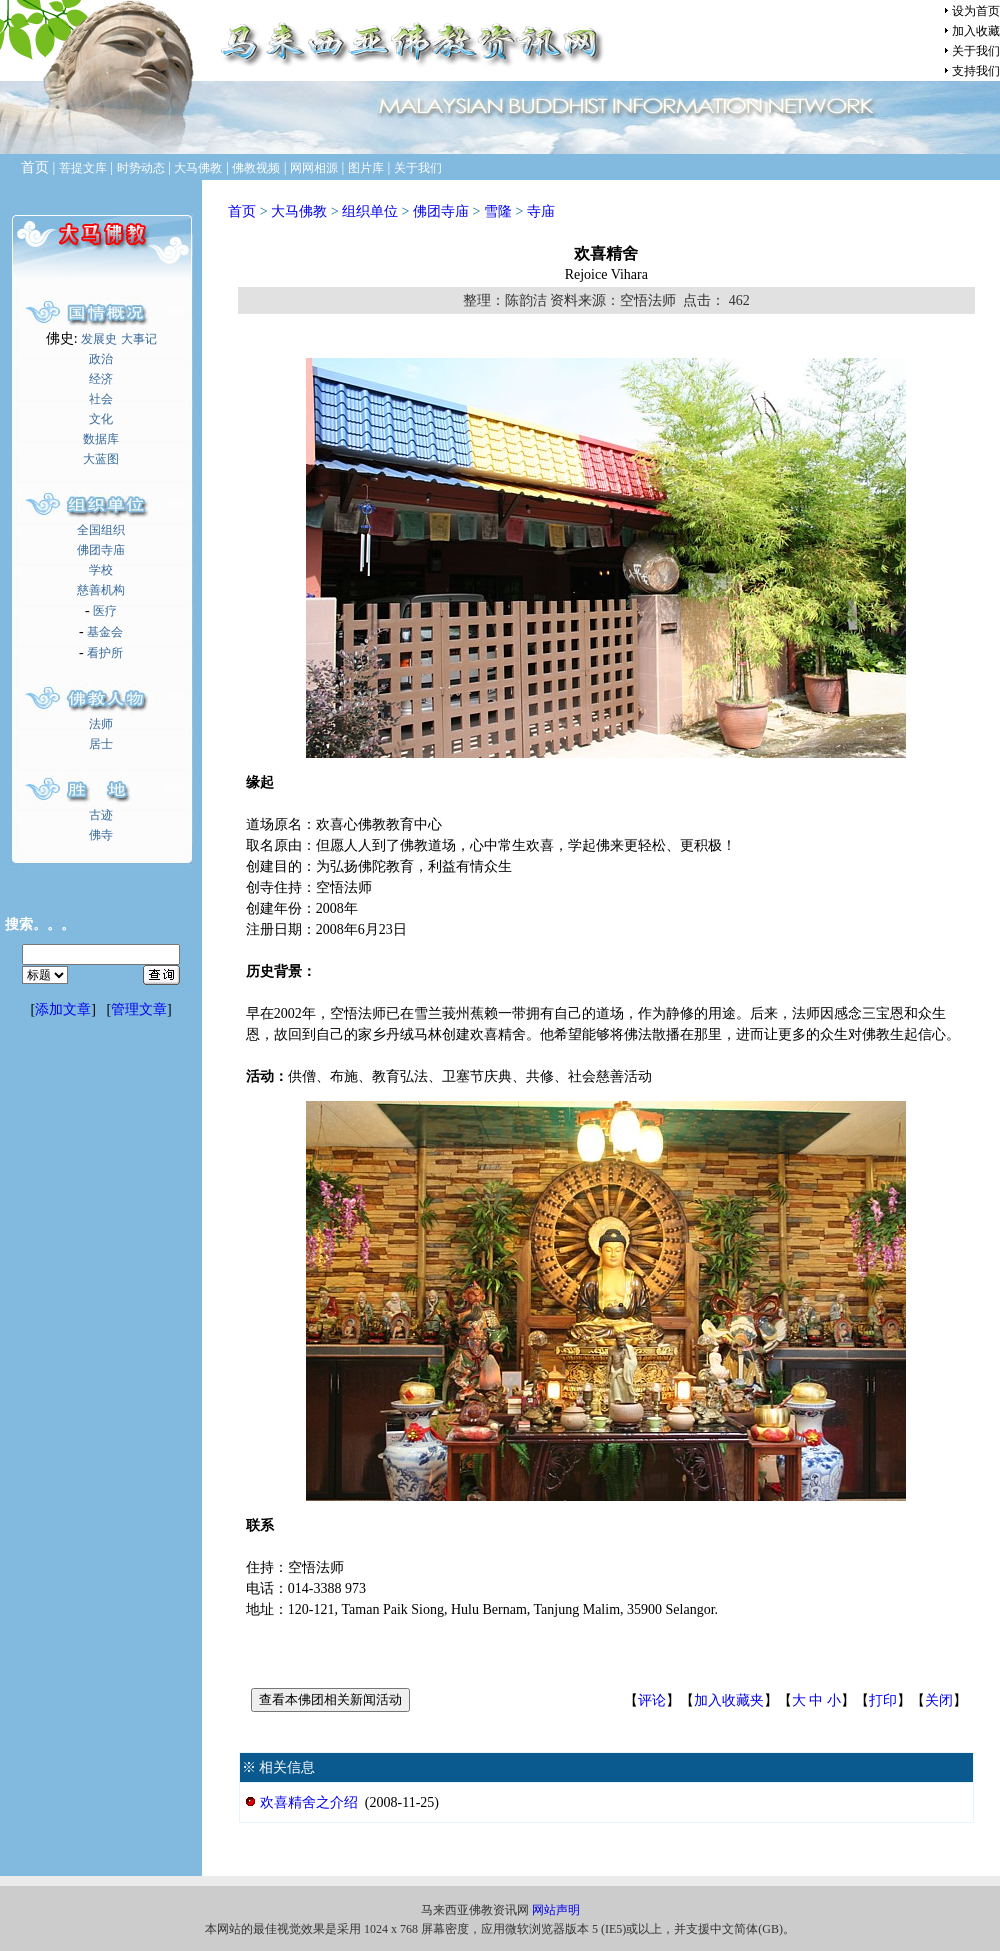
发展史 (99, 339)
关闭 (939, 1700)
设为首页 (976, 11)
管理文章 (139, 1009)
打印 (883, 1700)
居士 (101, 744)
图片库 (366, 168)
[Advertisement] (101, 1376)
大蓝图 (101, 459)
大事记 (139, 339)
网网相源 (314, 168)
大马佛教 (198, 168)
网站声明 (556, 1910)
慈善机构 (101, 590)
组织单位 (370, 211)
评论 (652, 1700)
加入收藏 (976, 31)
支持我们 (976, 71)
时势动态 (141, 168)
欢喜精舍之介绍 (309, 1802)
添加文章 (63, 1009)
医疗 (105, 611)
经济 (101, 379)
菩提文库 (83, 168)
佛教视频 (256, 168)
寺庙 (541, 211)
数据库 (101, 439)
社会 (101, 399)
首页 (242, 211)
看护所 (105, 653)
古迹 (101, 815)
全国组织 (101, 530)
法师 (101, 724)
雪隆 (498, 211)
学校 (101, 570)
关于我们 (976, 51)
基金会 (105, 632)
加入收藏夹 (729, 1700)
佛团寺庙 (101, 550)
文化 (101, 419)
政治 (101, 359)
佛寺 (101, 835)
